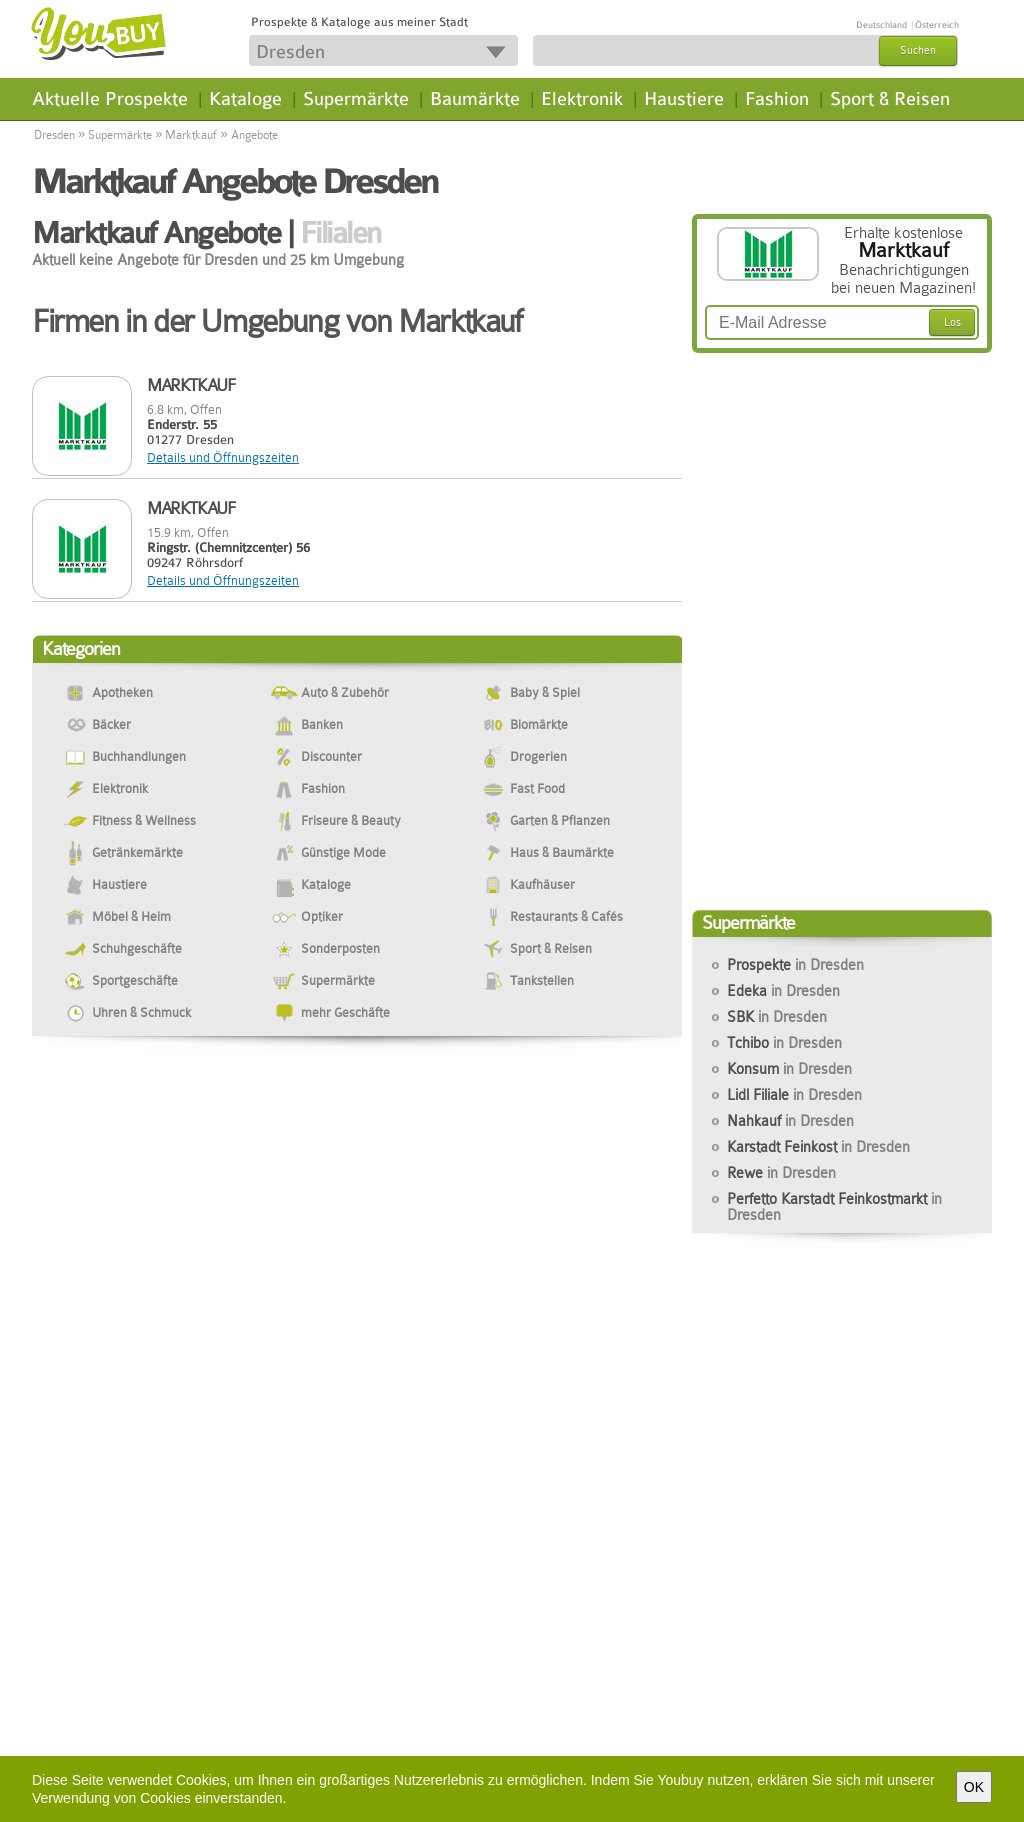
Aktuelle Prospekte (110, 99)
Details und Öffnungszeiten (223, 457)
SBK (777, 1017)
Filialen (340, 233)
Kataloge (245, 99)
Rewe (781, 1173)
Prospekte (795, 965)
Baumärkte (475, 99)
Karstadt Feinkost (818, 1147)
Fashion (777, 99)
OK (974, 1787)
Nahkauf (790, 1121)
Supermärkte (356, 99)
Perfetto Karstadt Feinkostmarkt (834, 1207)
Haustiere (684, 99)
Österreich (937, 25)
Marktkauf (191, 135)
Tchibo (784, 1043)
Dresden (54, 135)
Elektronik (582, 99)
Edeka (783, 991)
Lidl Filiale (794, 1095)
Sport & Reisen (890, 99)
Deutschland (881, 25)
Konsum (789, 1069)
